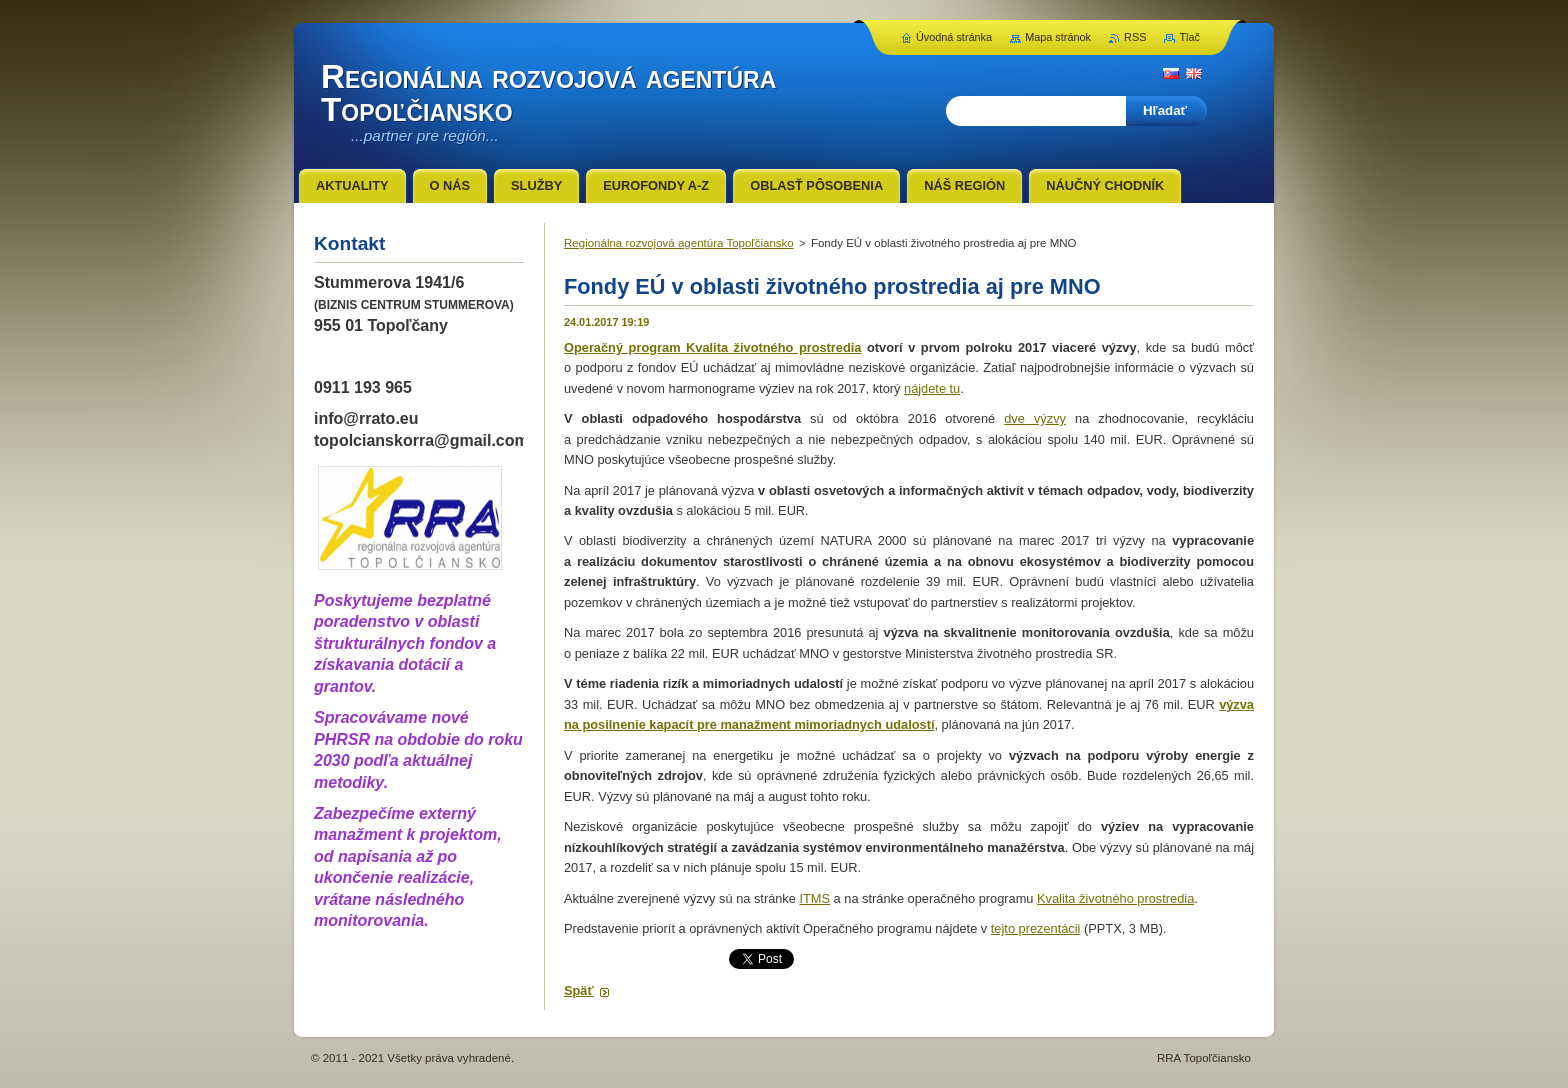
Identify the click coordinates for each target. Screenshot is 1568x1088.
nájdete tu (932, 388)
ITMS (814, 898)
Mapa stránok (1058, 37)
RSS (1135, 37)
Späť (579, 990)
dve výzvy (1035, 418)
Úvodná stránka (954, 37)
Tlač (1189, 37)
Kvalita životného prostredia (1115, 898)
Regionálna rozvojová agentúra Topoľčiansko (679, 243)
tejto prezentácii (1036, 928)
